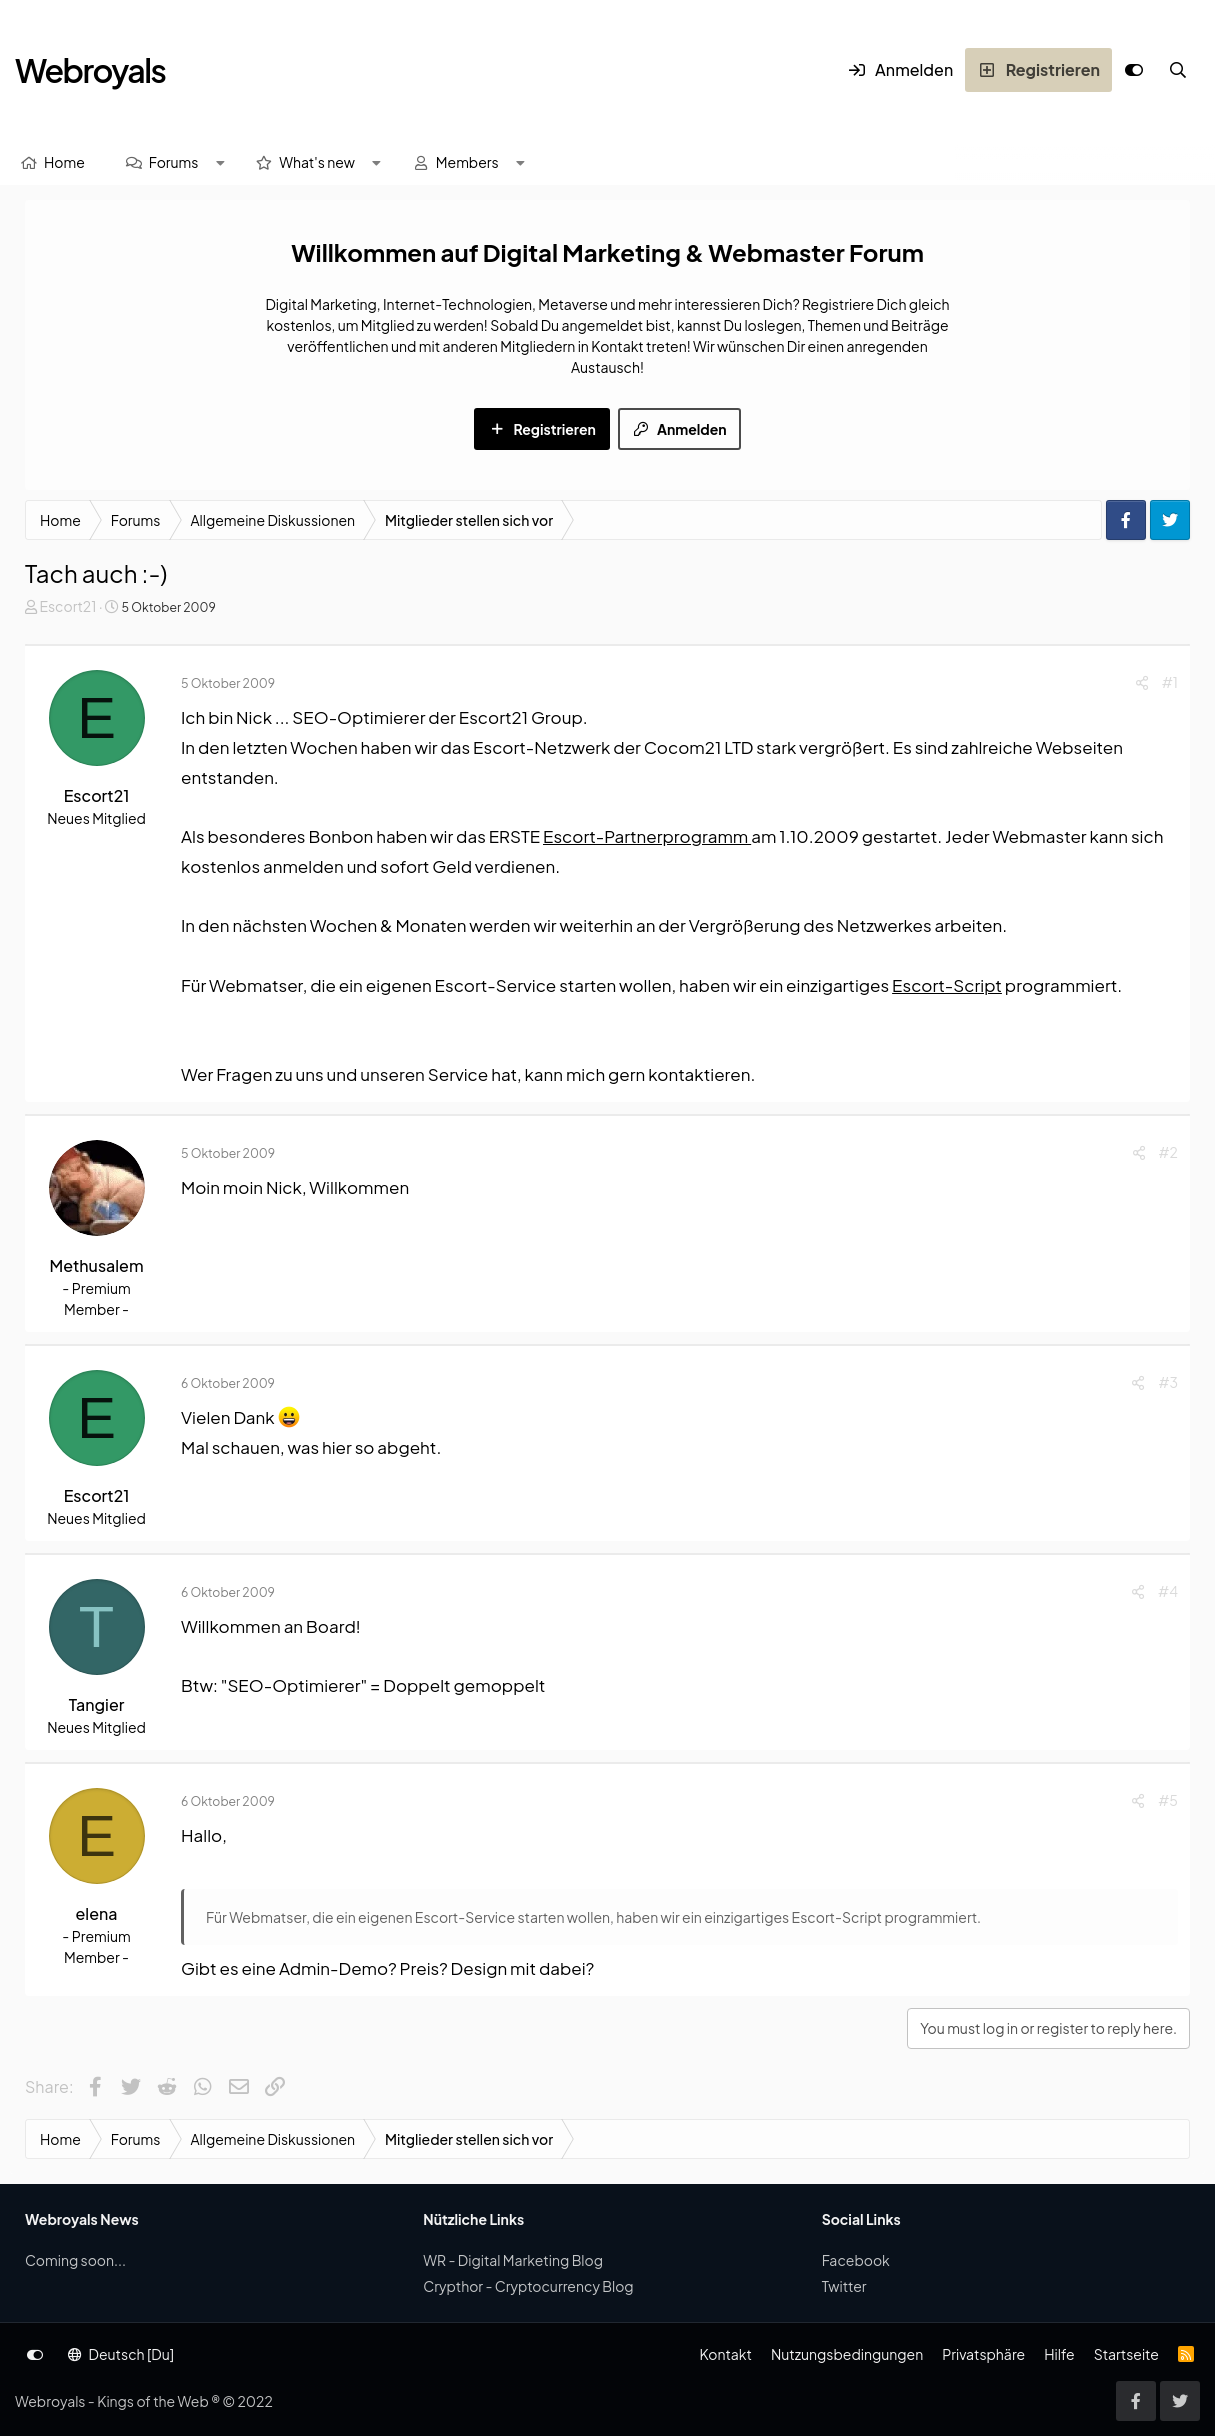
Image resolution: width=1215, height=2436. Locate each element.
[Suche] (1178, 70)
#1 (1170, 682)
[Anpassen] (1134, 70)
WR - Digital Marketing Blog (513, 2260)
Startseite (1126, 2354)
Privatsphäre (983, 2354)
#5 (1168, 1800)
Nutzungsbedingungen (847, 2354)
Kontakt (725, 2354)
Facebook (856, 2260)
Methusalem (96, 1265)
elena (97, 1913)
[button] (220, 162)
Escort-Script (947, 985)
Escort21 (67, 606)
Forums (174, 162)
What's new (317, 162)
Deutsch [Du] (121, 2354)
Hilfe (1059, 2354)
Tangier (97, 1704)
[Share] (1142, 682)
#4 (1168, 1591)
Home (64, 162)
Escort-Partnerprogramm (647, 836)
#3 (1168, 1382)
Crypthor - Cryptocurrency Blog (528, 2286)
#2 (1168, 1152)
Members (467, 162)
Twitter (844, 2286)
